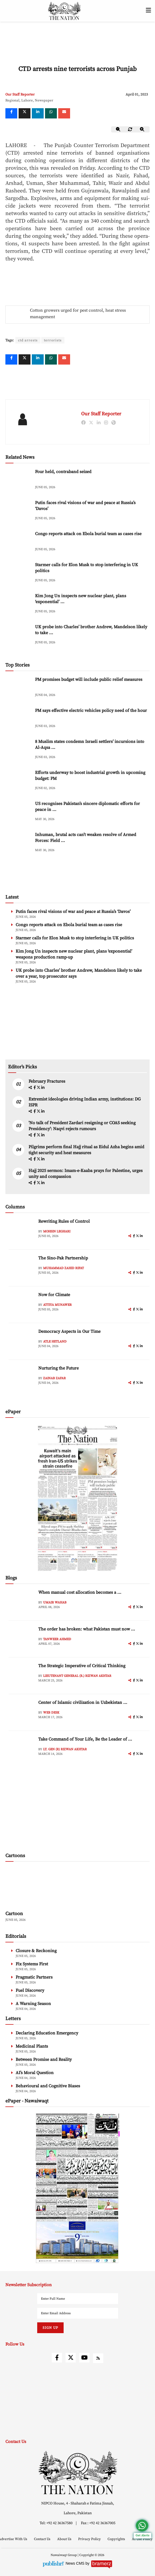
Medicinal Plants (32, 2046)
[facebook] (35, 1087)
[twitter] (24, 113)
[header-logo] (64, 11)
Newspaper (44, 100)
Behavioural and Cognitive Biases (48, 2086)
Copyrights (117, 2539)
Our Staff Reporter (20, 94)
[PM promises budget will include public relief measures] (18, 688)
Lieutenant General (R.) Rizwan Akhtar (77, 1676)
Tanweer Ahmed (57, 1639)
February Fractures (47, 1081)
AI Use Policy (142, 2539)
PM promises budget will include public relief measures (88, 679)
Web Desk (51, 1713)
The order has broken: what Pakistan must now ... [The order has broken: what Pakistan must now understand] (86, 1629)
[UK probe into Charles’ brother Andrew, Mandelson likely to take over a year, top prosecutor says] (18, 635)
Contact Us (42, 2539)
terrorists (53, 340)
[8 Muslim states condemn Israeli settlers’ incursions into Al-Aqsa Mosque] (18, 750)
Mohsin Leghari (56, 1231)
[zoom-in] (142, 129)
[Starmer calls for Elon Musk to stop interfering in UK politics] (18, 573)
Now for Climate (54, 1294)
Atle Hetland (55, 1342)
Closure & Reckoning (36, 1950)
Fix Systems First (32, 1964)
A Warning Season (33, 2003)
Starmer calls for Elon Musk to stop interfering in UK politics (75, 938)
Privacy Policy (90, 2539)
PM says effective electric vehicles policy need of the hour (91, 710)
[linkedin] (38, 113)
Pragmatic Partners (34, 1977)
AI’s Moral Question (35, 2072)
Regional (12, 100)
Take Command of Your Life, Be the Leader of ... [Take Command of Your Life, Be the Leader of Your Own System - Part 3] (85, 1739)
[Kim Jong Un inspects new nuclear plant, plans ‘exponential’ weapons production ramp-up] (18, 604)
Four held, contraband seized (63, 471)
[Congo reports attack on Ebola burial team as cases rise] (18, 542)
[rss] (98, 2358)
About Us (64, 2539)
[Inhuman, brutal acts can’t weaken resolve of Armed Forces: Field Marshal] (18, 843)
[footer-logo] (77, 2472)
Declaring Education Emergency (47, 2033)
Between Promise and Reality (44, 2059)
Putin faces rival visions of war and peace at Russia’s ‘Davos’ (73, 911)
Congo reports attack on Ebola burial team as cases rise (88, 533)
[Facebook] (11, 113)
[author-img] (22, 1230)
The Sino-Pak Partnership (63, 1258)
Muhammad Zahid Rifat (63, 1268)
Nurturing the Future (58, 1368)
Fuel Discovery (30, 1990)
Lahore (27, 100)
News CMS (75, 2563)
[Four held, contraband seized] (18, 480)
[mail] (64, 113)
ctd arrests (28, 340)
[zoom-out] (118, 129)
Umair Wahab (55, 1602)
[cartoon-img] (41, 1887)
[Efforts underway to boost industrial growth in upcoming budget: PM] (18, 781)
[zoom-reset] (130, 129)
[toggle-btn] (148, 11)
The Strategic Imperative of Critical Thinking (81, 1665)
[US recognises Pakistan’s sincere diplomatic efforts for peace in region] (18, 812)
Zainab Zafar (54, 1378)
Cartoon (14, 1914)
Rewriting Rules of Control (64, 1221)
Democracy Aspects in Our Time (69, 1331)
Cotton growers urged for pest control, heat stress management (78, 314)
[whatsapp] (51, 113)
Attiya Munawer (57, 1305)
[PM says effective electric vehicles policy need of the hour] (18, 719)
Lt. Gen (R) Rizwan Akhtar (65, 1749)
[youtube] (84, 2358)
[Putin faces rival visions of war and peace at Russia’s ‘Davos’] (18, 511)
